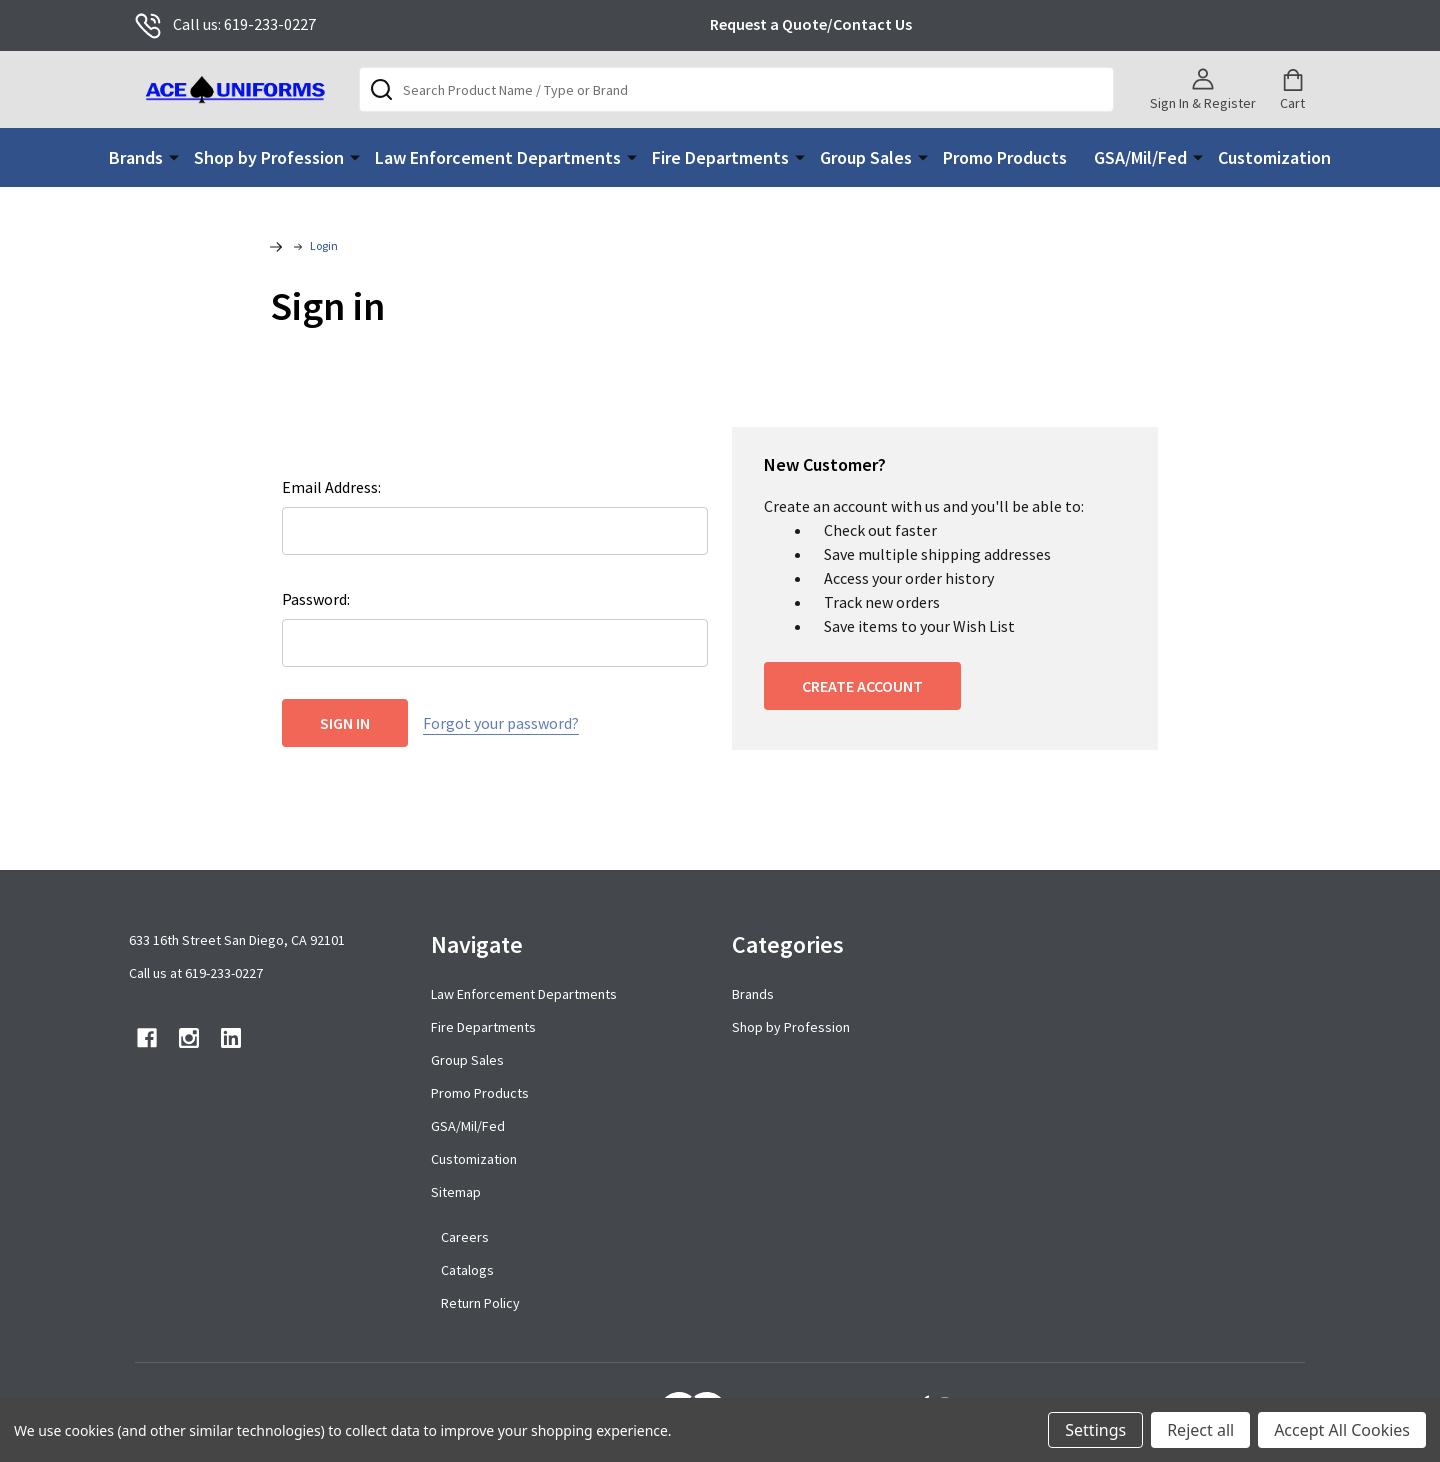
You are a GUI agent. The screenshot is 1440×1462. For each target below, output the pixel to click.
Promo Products (1005, 157)
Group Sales (866, 157)
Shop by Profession (269, 157)
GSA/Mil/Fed (1140, 157)
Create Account (862, 686)
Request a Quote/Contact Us (811, 24)
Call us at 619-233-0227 (196, 973)
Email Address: (331, 487)
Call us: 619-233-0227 (225, 24)
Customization (1274, 157)
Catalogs (467, 1270)
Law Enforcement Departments (498, 157)
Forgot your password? (501, 723)
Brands (136, 157)
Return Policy (480, 1303)
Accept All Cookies (1342, 1430)
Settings (1095, 1430)
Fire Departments (720, 157)
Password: (316, 599)
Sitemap (456, 1192)
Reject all (1200, 1430)
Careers (465, 1237)
